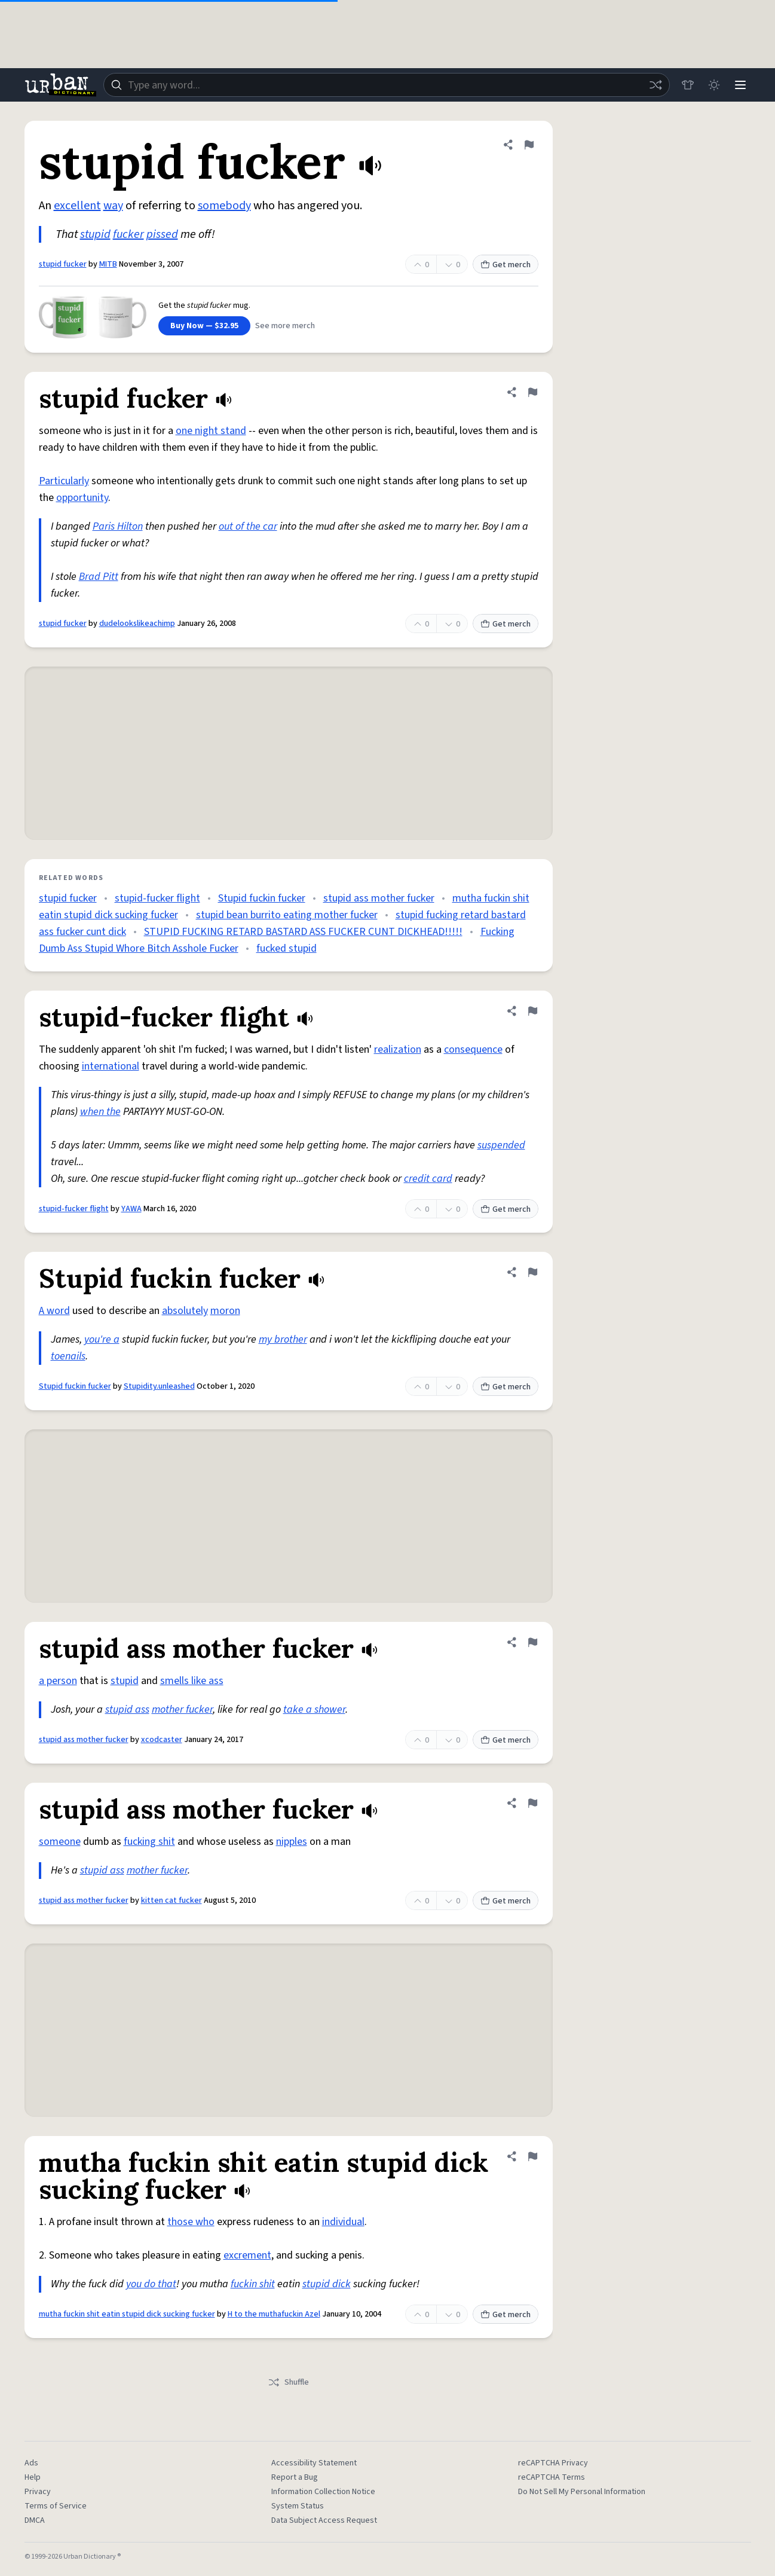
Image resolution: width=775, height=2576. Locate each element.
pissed (162, 234)
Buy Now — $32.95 (204, 326)
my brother (283, 1339)
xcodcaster (161, 1740)
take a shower (314, 1709)
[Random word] (655, 85)
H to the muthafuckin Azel (274, 2314)
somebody (224, 205)
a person (58, 1680)
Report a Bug (294, 2477)
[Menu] (740, 85)
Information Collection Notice (323, 2492)
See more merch (285, 326)
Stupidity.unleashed (159, 1386)
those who (191, 2221)
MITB (108, 264)
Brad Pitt (98, 576)
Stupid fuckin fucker (261, 898)
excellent (77, 205)
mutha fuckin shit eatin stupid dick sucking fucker (127, 2314)
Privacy (37, 2492)
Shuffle (288, 2382)
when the (100, 1111)
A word (54, 1310)
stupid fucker (63, 264)
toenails (68, 1356)
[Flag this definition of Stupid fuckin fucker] (532, 1272)
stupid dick (326, 2283)
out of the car (248, 526)
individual (343, 2221)
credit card (428, 1178)
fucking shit (149, 1841)
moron (225, 1310)
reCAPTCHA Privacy (553, 2463)
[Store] (688, 85)
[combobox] (386, 85)
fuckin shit (253, 2283)
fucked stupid (286, 948)
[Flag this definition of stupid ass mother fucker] (532, 1642)
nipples (291, 1841)
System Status (297, 2506)
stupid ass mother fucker (378, 898)
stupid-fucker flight (157, 898)
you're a (102, 1339)
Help (32, 2477)
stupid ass (127, 1709)
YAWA (131, 1209)
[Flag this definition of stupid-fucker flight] (532, 1010)
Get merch (505, 265)
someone (60, 1841)
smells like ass (191, 1680)
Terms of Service (55, 2506)
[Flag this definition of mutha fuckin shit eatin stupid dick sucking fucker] (532, 2156)
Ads (31, 2463)
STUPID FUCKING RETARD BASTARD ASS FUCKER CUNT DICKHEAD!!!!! (303, 931)
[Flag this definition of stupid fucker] (528, 144)
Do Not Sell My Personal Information (581, 2492)
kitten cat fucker (171, 1900)
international (110, 1066)
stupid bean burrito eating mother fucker (287, 914)
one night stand (211, 430)
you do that (151, 2283)
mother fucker (182, 1709)
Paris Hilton (118, 526)
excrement (247, 2255)
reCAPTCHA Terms (551, 2477)
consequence (473, 1049)
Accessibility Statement (314, 2463)
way (113, 205)
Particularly (64, 480)
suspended (501, 1145)
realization (397, 1049)
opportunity (82, 497)
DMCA (34, 2520)
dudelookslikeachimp (137, 624)
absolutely (185, 1310)
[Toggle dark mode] (714, 85)
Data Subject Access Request (324, 2520)
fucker (128, 234)
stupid (95, 234)
